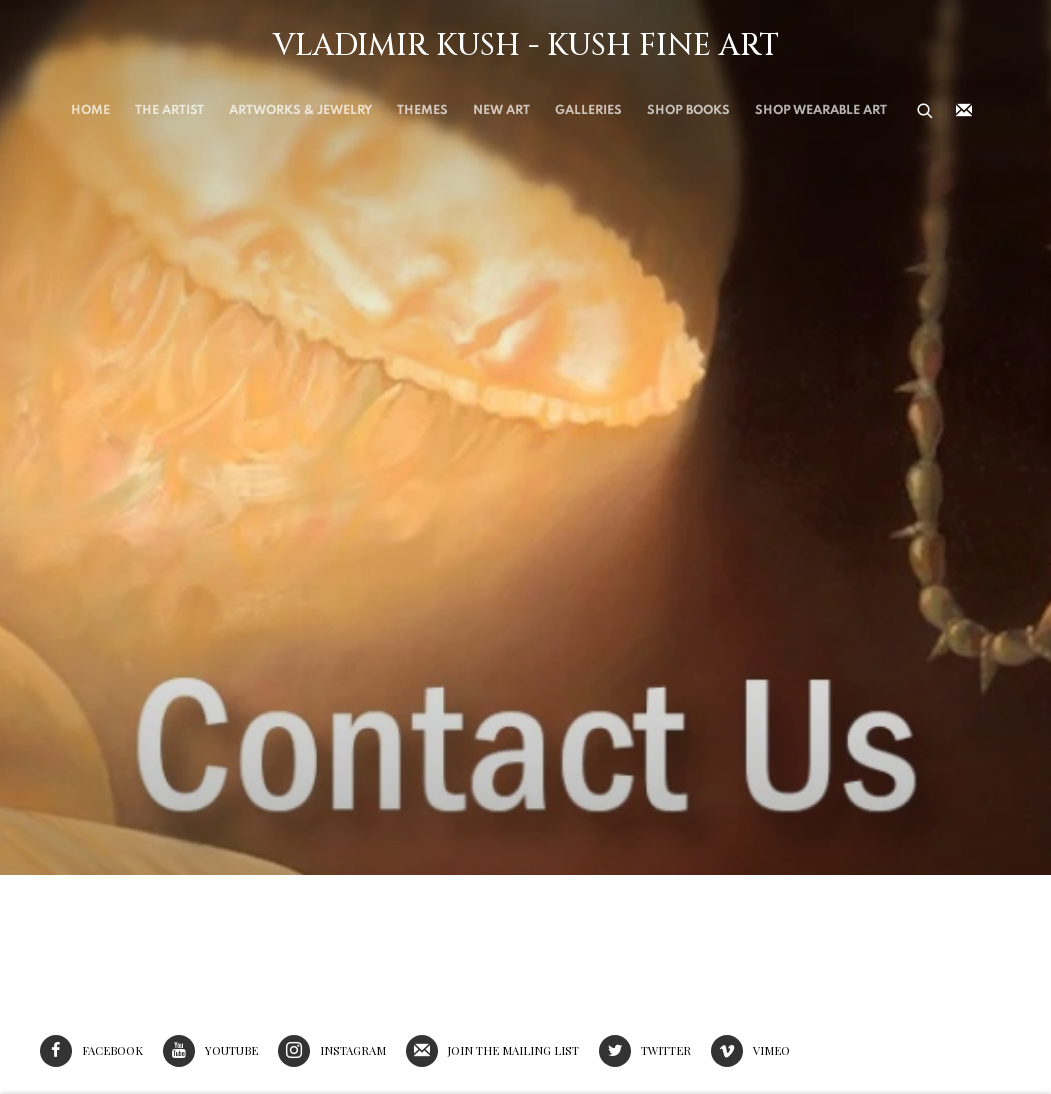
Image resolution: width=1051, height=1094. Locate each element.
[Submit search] (926, 109)
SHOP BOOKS (688, 110)
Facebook (91, 1050)
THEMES (422, 110)
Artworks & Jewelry (300, 110)
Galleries (588, 110)
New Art (501, 110)
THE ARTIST (169, 110)
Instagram (332, 1050)
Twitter (645, 1050)
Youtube (210, 1050)
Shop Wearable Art (821, 110)
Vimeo (750, 1050)
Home (90, 110)
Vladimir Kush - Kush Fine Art (526, 46)
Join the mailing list (964, 111)
